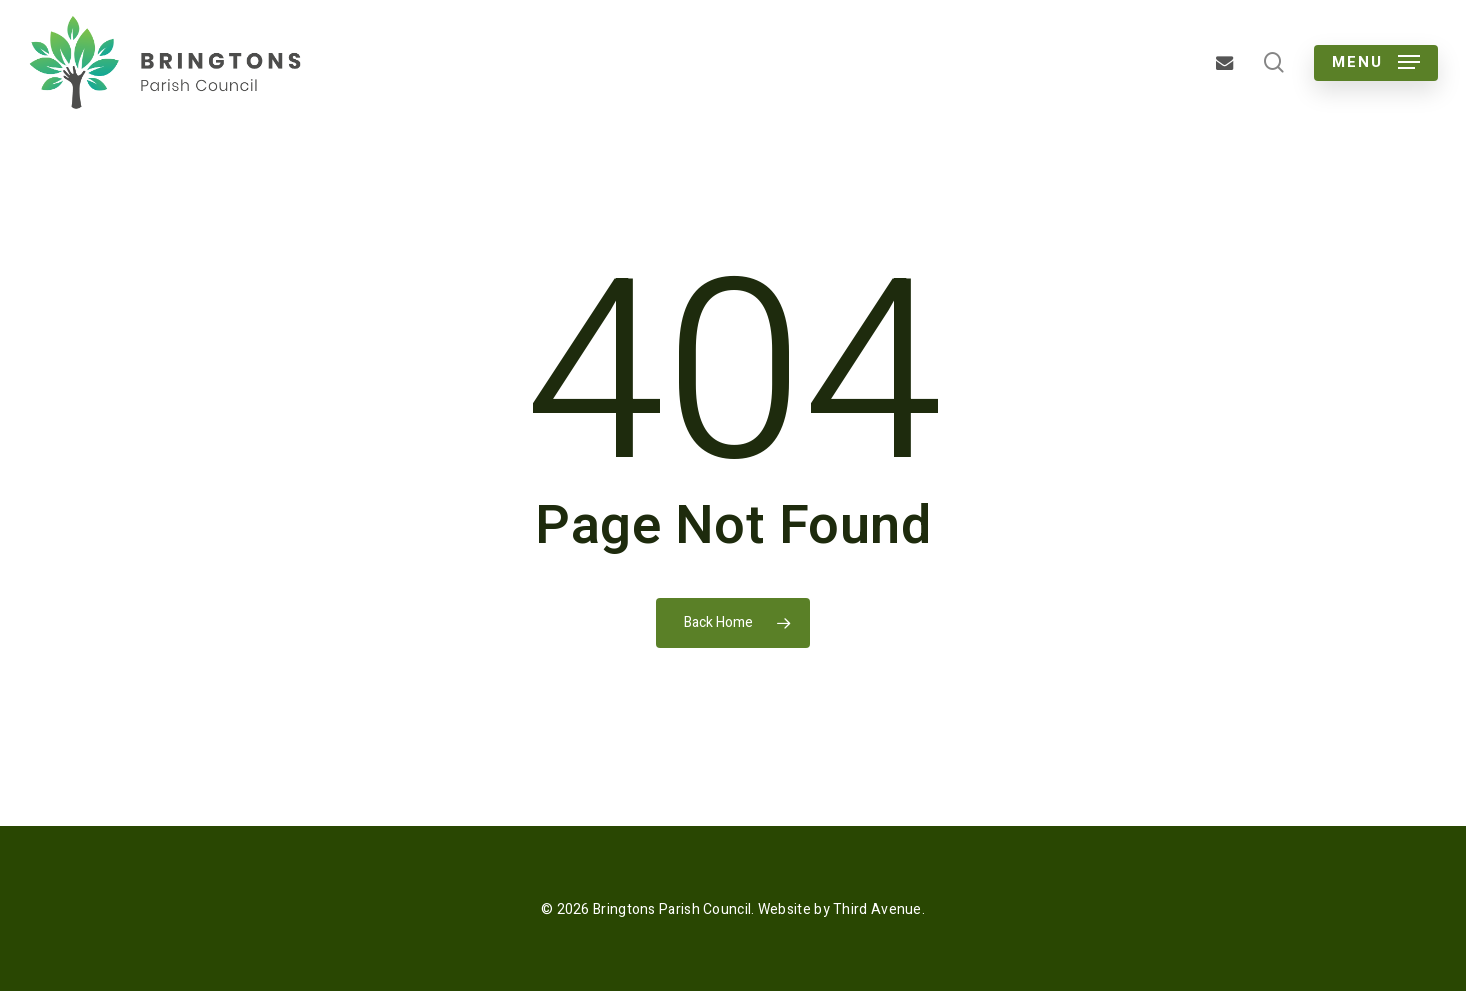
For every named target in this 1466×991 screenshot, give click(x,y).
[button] (1376, 62)
